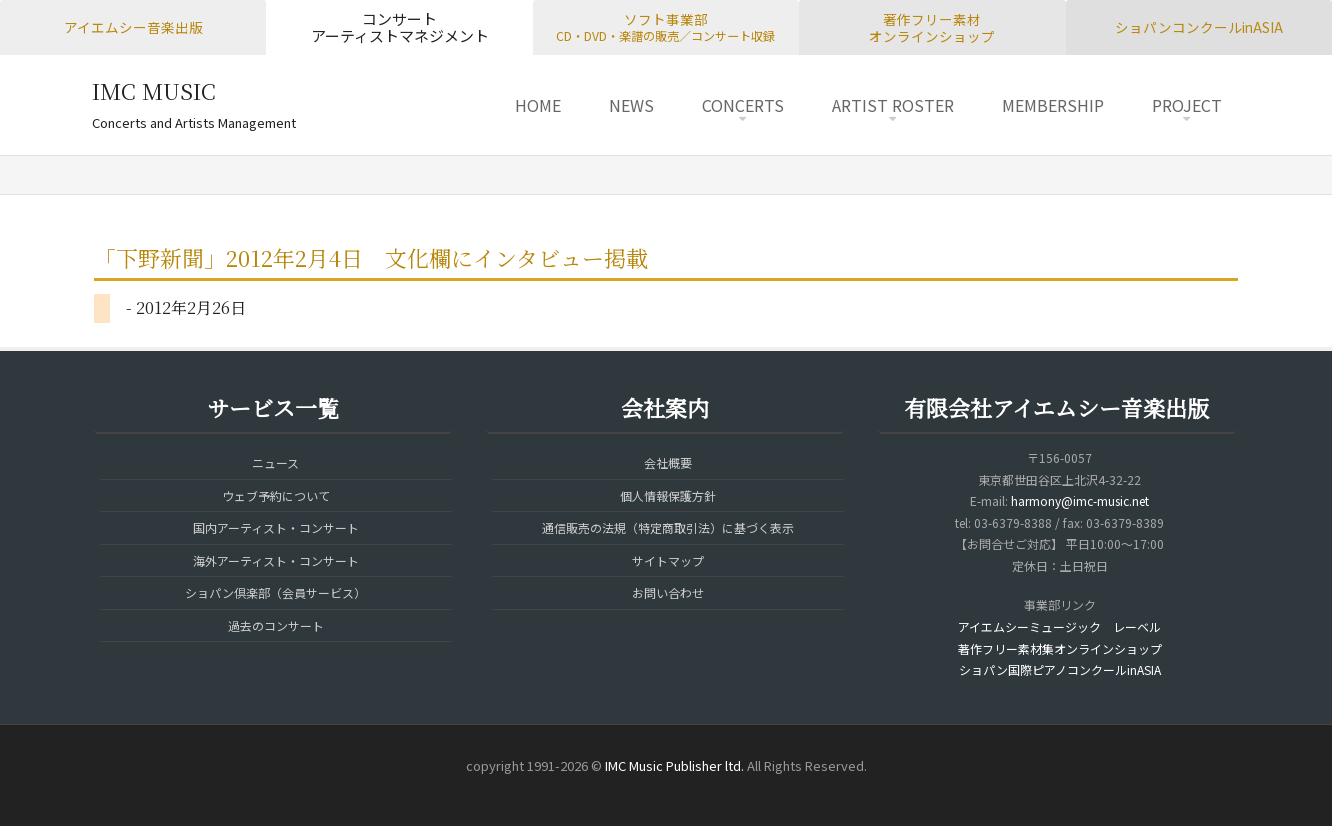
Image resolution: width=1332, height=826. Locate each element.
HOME (538, 105)
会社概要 (668, 462)
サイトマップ (668, 560)
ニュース (275, 462)
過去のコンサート (276, 625)
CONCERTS (743, 105)
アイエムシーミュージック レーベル (1059, 626)
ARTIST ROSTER (893, 105)
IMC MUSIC (154, 90)
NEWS (631, 105)
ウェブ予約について (276, 495)
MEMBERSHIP (1053, 105)
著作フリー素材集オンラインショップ (1060, 648)
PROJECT (1187, 105)
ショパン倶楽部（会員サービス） (275, 592)
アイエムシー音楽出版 (133, 27)
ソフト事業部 (665, 27)
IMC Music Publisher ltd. (674, 765)
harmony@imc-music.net (1080, 500)
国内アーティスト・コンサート (276, 527)
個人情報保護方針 (668, 495)
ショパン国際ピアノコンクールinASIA (1060, 669)
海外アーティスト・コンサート (276, 560)
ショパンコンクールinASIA (1199, 27)
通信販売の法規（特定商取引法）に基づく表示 (668, 527)
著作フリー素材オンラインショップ (932, 27)
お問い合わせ (668, 592)
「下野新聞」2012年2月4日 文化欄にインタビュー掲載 (371, 257)
